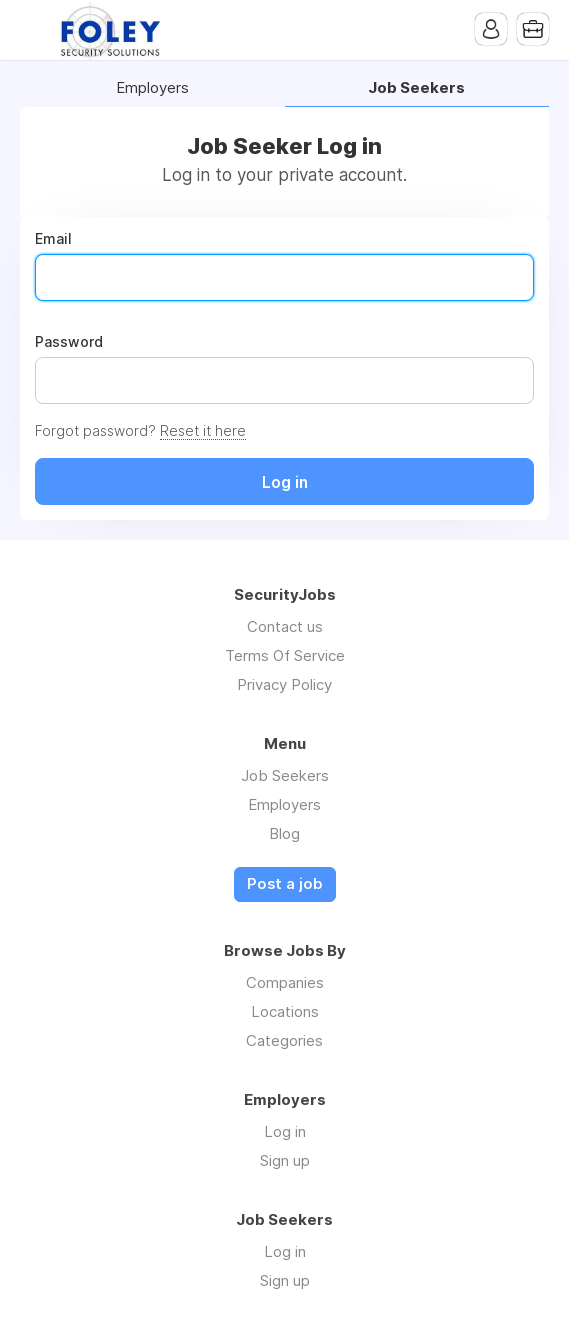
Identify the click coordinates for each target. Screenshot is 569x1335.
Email (53, 239)
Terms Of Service (285, 655)
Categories (284, 1040)
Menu (35, 30)
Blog (284, 833)
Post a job (285, 884)
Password (69, 342)
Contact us (285, 626)
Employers (152, 88)
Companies (285, 982)
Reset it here (203, 430)
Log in (285, 1131)
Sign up (285, 1160)
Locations (285, 1011)
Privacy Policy (284, 684)
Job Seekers (285, 775)
